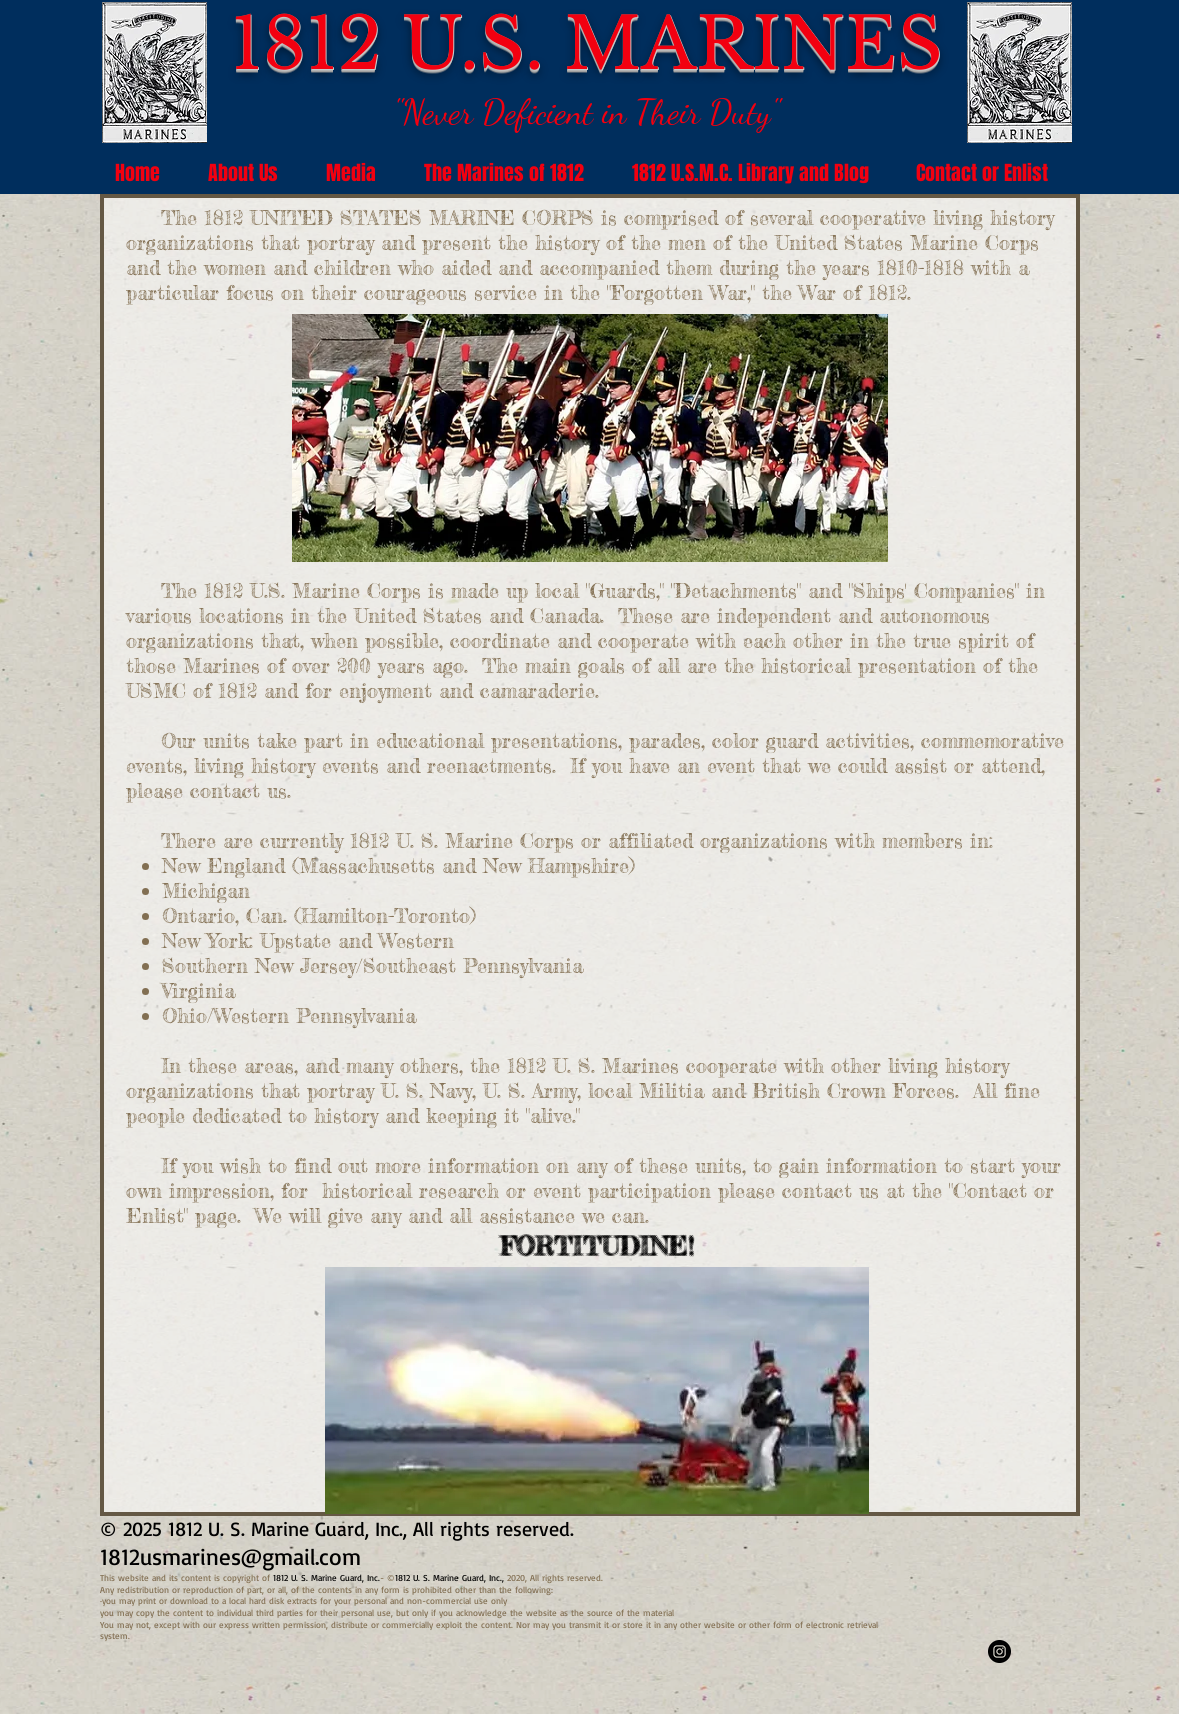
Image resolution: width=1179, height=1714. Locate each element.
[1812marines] (999, 1651)
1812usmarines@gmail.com (230, 1556)
